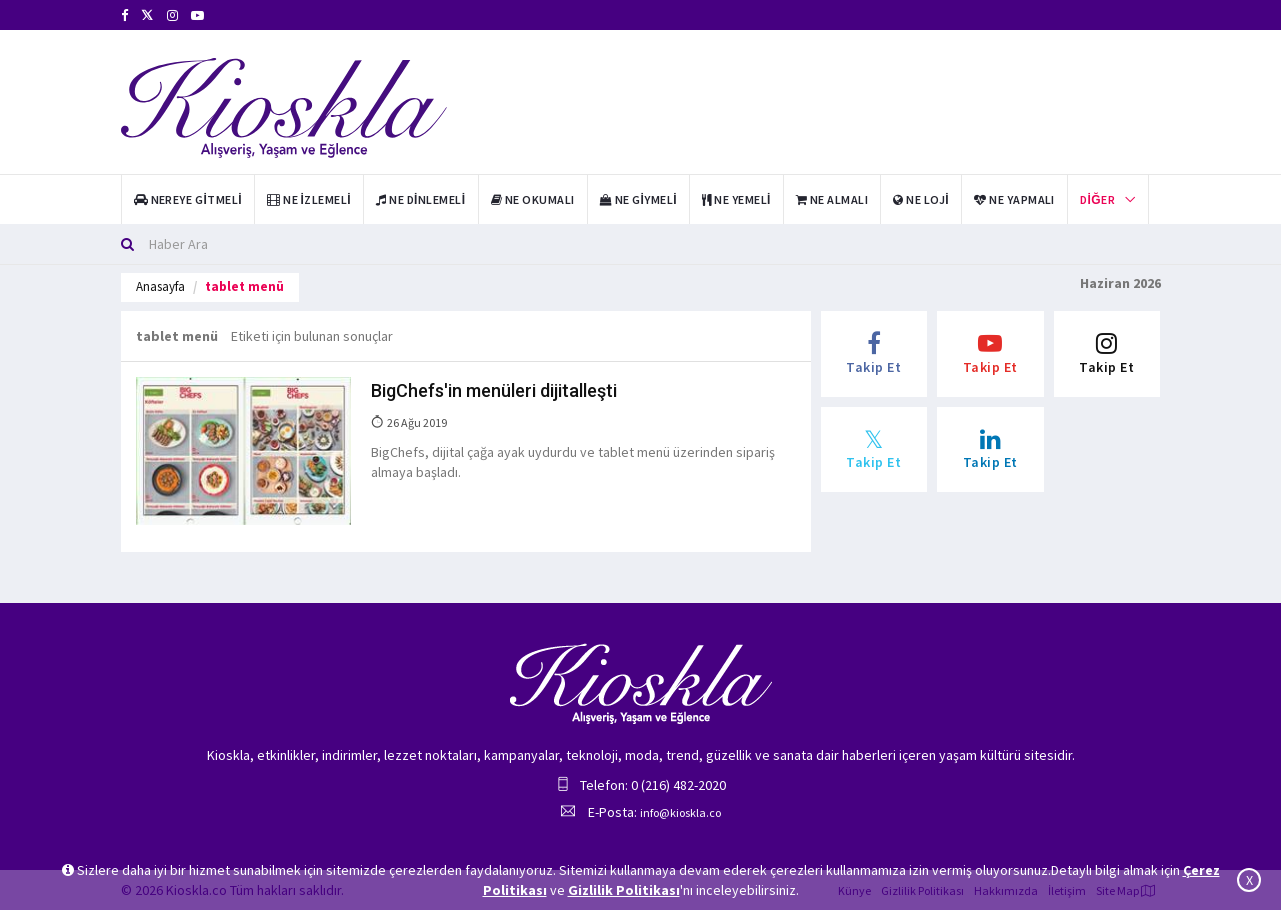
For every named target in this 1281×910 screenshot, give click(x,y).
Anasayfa (160, 286)
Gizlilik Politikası (624, 890)
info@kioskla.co (680, 812)
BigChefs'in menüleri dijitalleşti (494, 390)
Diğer (1097, 199)
